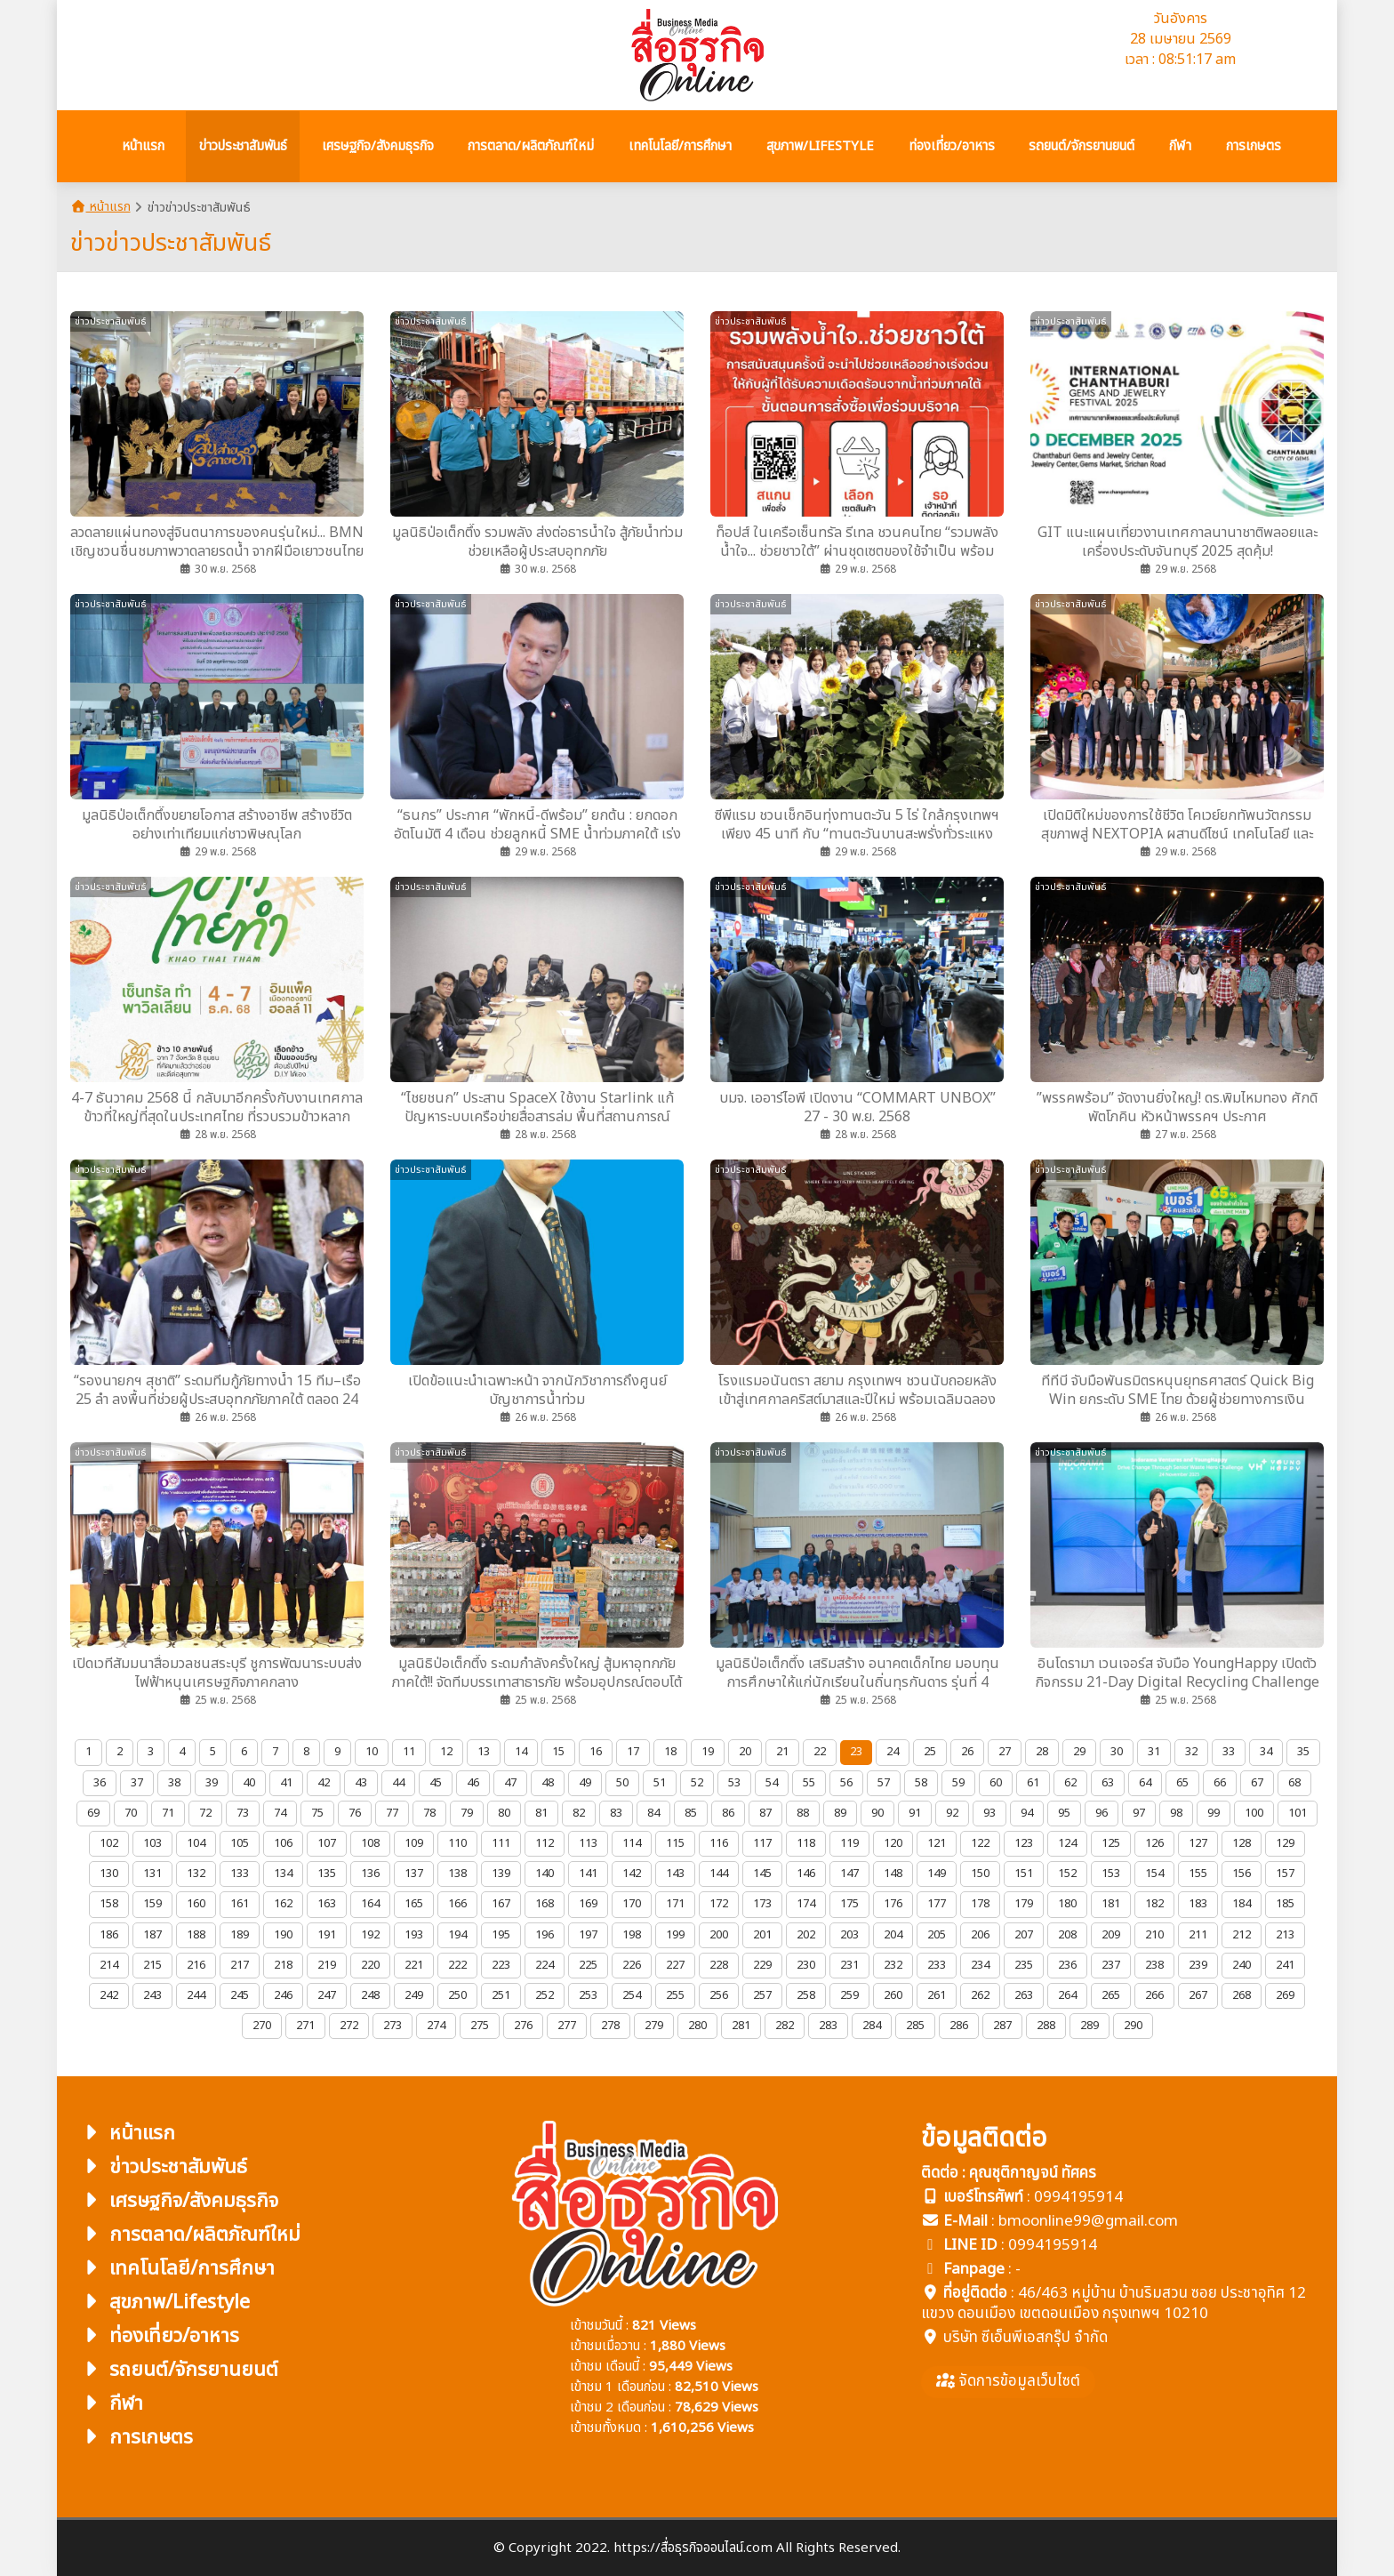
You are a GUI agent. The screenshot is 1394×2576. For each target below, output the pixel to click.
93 (989, 1813)
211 (1198, 1935)
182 (1154, 1904)
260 (893, 1995)
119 (849, 1843)
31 (1154, 1752)
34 (1266, 1752)
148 (893, 1873)
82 (579, 1813)
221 (414, 1965)
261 (936, 1995)
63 (1108, 1783)
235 (1023, 1965)
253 (588, 1995)
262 (980, 1995)
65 (1182, 1783)
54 (771, 1783)
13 (483, 1752)
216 (196, 1965)
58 (921, 1783)
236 (1067, 1965)
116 (718, 1843)
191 (326, 1935)
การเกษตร (136, 2437)
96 (1101, 1813)
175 (849, 1904)
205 (936, 1935)
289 (1089, 2025)
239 (1198, 1965)
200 (718, 1935)
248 (370, 1995)
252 (544, 1995)
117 (762, 1843)
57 (883, 1783)
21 (782, 1752)
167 (501, 1904)
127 (1198, 1843)
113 (588, 1843)
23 (856, 1752)
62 (1070, 1783)
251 (501, 1995)
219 (326, 1965)
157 (1285, 1873)
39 (211, 1783)
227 (675, 1965)
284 (871, 2025)
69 (93, 1813)
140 (544, 1873)
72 (205, 1813)
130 (109, 1873)
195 (501, 1935)
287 (1002, 2025)
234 (980, 1965)
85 (691, 1813)
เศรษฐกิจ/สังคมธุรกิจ (178, 2201)
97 (1139, 1813)
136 (370, 1873)
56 (846, 1783)
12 (446, 1752)
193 (414, 1935)
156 (1241, 1873)
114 (631, 1843)
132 (196, 1873)
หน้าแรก (100, 206)
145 (762, 1873)
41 (286, 1783)
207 (1023, 1935)
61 (1033, 1783)
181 (1111, 1904)
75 (317, 1813)
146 (806, 1873)
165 (414, 1904)
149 (936, 1873)
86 (728, 1813)
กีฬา (111, 2404)
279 (654, 2025)
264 (1067, 1995)
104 (196, 1843)
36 (99, 1783)
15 (558, 1752)
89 (840, 1813)
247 (326, 1995)
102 (109, 1843)
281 (741, 2025)
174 (806, 1904)
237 (1111, 1965)
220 (370, 1965)
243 (152, 1995)
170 (631, 1904)
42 (323, 1783)
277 (566, 2025)
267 (1198, 1995)
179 (1023, 1904)
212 (1241, 1935)
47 (510, 1783)
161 (239, 1904)
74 (280, 1813)
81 (541, 1813)
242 (109, 1995)
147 (849, 1873)
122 (980, 1843)
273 (392, 2025)
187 (152, 1935)
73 (242, 1813)
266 (1154, 1995)
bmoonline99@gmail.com (1088, 2221)
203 (849, 1935)
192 (370, 1935)
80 (504, 1813)
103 (152, 1843)
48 (547, 1783)
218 (283, 1965)
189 (239, 1935)
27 (1004, 1752)
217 (239, 1965)
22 (819, 1752)
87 (765, 1813)
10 (371, 1752)
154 (1154, 1873)
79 (467, 1813)
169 (588, 1904)
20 (745, 1752)
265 (1111, 1995)
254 (631, 1995)
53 (734, 1783)
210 (1154, 1935)
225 (588, 1965)
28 (1042, 1752)
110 (457, 1843)
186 (109, 1935)
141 (588, 1873)
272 (349, 2025)
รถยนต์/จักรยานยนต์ (178, 2370)
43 (361, 1783)
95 (1064, 1813)
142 (631, 1873)
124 (1067, 1843)
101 (1297, 1813)
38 (174, 1783)
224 (544, 1965)
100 (1254, 1813)
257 (762, 1995)
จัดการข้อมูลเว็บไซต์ (1008, 2381)
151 (1023, 1873)
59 (958, 1783)
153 (1111, 1873)
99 (1213, 1813)
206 (980, 1935)
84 (653, 1813)
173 (762, 1904)
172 (718, 1904)
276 (523, 2025)
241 (1285, 1965)
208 (1067, 1935)
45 (435, 1783)
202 (806, 1935)
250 (457, 1995)
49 (585, 1783)
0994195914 (1078, 2197)
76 (354, 1813)
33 (1228, 1752)
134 (283, 1873)
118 (806, 1843)
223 (501, 1965)
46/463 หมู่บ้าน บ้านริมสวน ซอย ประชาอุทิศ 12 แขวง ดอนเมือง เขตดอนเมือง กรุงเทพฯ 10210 (1113, 2303)
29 (1079, 1752)
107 (326, 1843)
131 (152, 1873)
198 (631, 1935)
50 (622, 1783)
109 (414, 1843)
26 (967, 1752)
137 (414, 1873)
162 (283, 1904)
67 (1257, 1783)
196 (544, 1935)
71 (168, 1813)
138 (457, 1873)
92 (952, 1813)
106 (283, 1843)
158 (109, 1904)
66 (1220, 1783)
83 (616, 1813)
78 (429, 1813)
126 (1154, 1843)
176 (893, 1904)
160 (196, 1904)
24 (892, 1752)
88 (803, 1813)
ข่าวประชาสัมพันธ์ (163, 2167)
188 (196, 1935)
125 (1111, 1843)
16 (595, 1752)
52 (697, 1783)
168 (544, 1904)
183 (1198, 1904)
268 (1241, 1995)
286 (958, 2025)
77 (392, 1813)
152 (1067, 1873)
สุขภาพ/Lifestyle (164, 2302)
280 (697, 2025)
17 (633, 1752)
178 (980, 1904)
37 (137, 1783)
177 (936, 1904)
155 (1198, 1873)
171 (675, 1904)
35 (1303, 1752)
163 (326, 1904)
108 (370, 1843)
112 (544, 1843)
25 (930, 1752)
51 (659, 1783)
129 (1285, 1843)
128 (1241, 1843)
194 (457, 1935)
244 (196, 1995)
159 (152, 1904)
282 (784, 2025)
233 (936, 1965)
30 (1116, 1752)
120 (893, 1843)
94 (1027, 1813)
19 (707, 1752)
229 (762, 1965)
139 (501, 1873)
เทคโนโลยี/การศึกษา (177, 2268)
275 (479, 2025)
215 (152, 1965)
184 (1241, 1904)
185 (1285, 1904)
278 (610, 2025)
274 (436, 2025)
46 (473, 1783)
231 (849, 1965)
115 (675, 1843)
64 (1145, 1783)
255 (675, 1995)
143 (675, 1873)
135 (326, 1873)
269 (1285, 1995)
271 (305, 2025)
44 (398, 1783)
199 (675, 1935)
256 (718, 1995)
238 (1154, 1965)
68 (1294, 1783)
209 (1111, 1935)
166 (457, 1904)
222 (457, 1965)
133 (239, 1873)
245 (239, 1995)
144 (718, 1873)
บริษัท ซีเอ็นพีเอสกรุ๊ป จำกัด (1025, 2337)
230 (806, 1965)
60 (995, 1783)
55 (809, 1783)
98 (1176, 1813)
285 (915, 2025)
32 (1191, 1752)
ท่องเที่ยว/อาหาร (159, 2336)
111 (501, 1843)
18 (670, 1752)
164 (370, 1904)
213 (1285, 1935)
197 (588, 1935)
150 (980, 1873)
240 (1241, 1965)
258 (806, 1995)
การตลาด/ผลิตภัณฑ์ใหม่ (189, 2235)
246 (283, 1995)
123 (1023, 1843)
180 (1067, 1904)
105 (239, 1843)
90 (877, 1813)
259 (849, 1995)
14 (521, 1752)
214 (109, 1965)
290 (1133, 2025)
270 (261, 2025)
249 (414, 1995)
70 (130, 1813)
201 (762, 1935)
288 (1046, 2025)
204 (893, 1935)
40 (249, 1783)
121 (936, 1843)
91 (915, 1813)
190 (283, 1935)
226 (631, 1965)
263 (1023, 1995)
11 (409, 1752)
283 (828, 2025)
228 (718, 1965)
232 (893, 1965)
